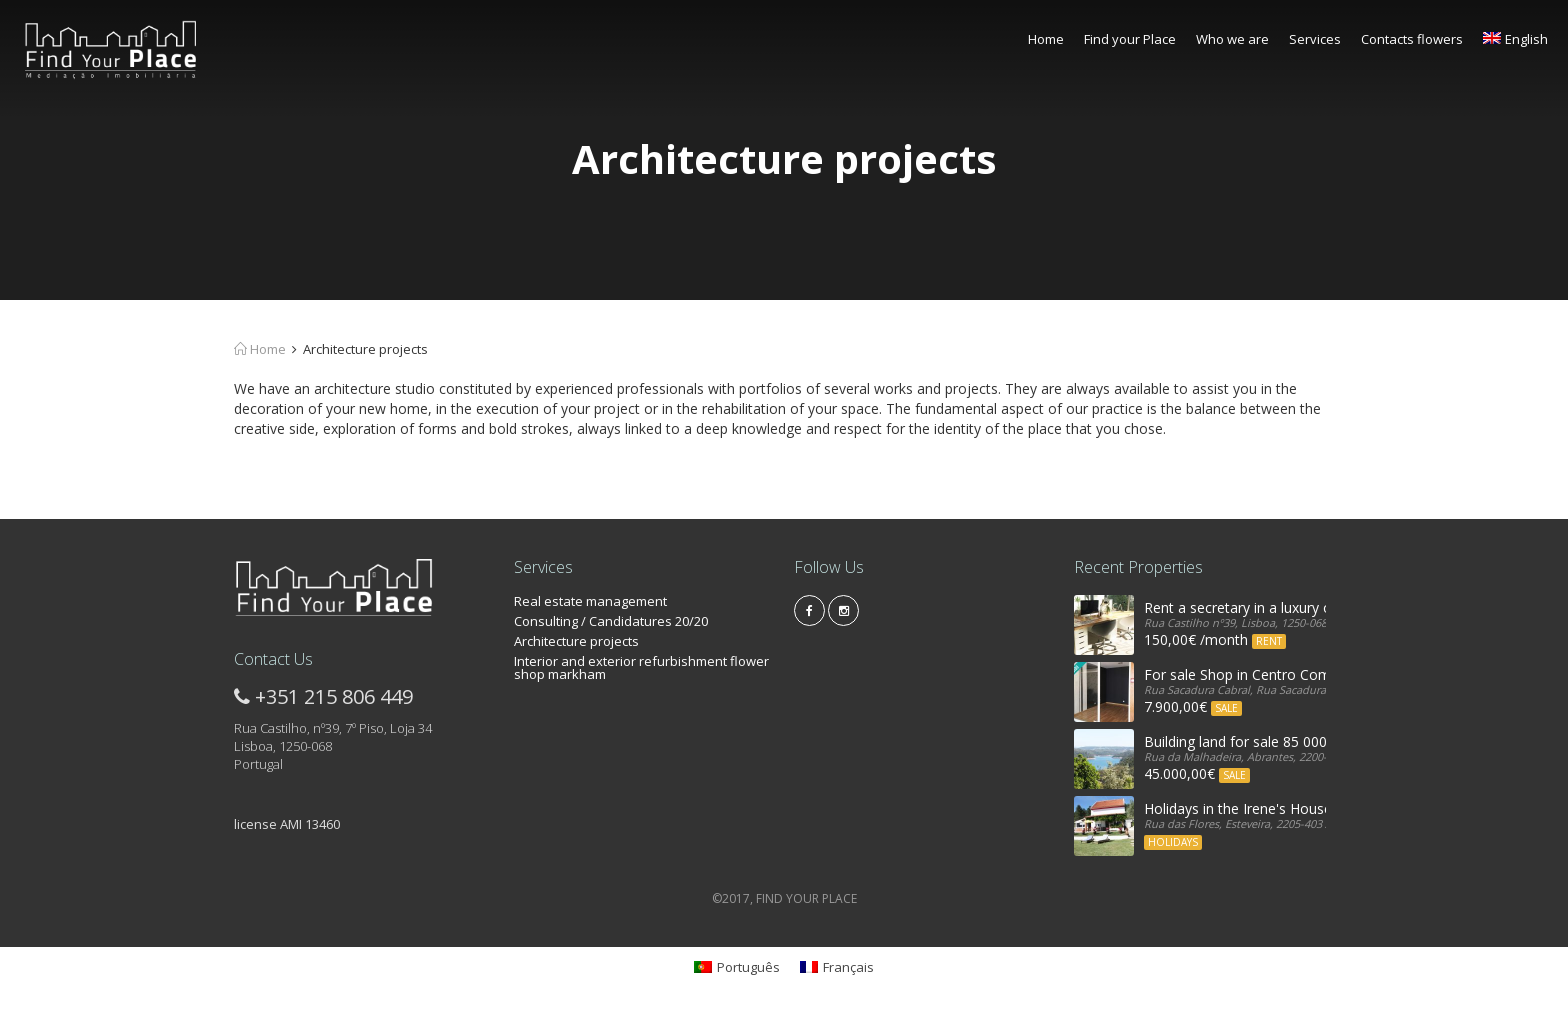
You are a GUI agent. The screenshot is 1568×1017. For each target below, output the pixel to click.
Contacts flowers (1412, 39)
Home (1046, 39)
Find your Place (1130, 39)
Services (1315, 39)
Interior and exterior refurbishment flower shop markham (641, 667)
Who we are (1232, 39)
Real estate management (590, 601)
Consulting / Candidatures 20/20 (611, 621)
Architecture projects (576, 641)
